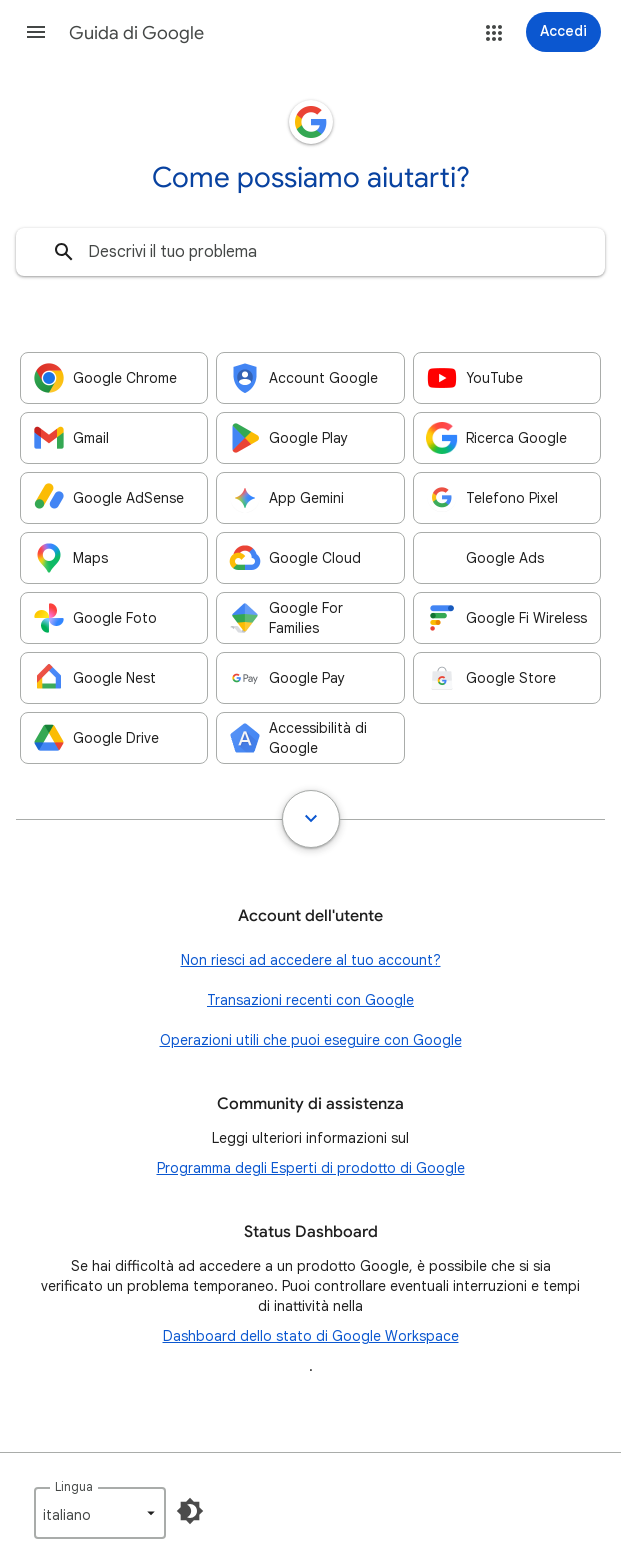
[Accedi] (563, 32)
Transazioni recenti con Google (310, 1000)
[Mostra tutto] (311, 819)
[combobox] (310, 252)
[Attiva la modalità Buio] (190, 1511)
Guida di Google (136, 33)
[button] (36, 32)
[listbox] (100, 1513)
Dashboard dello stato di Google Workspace (311, 1336)
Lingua (74, 1486)
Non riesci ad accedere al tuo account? (311, 960)
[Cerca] (64, 252)
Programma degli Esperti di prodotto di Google (311, 1168)
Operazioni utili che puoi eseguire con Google (311, 1040)
